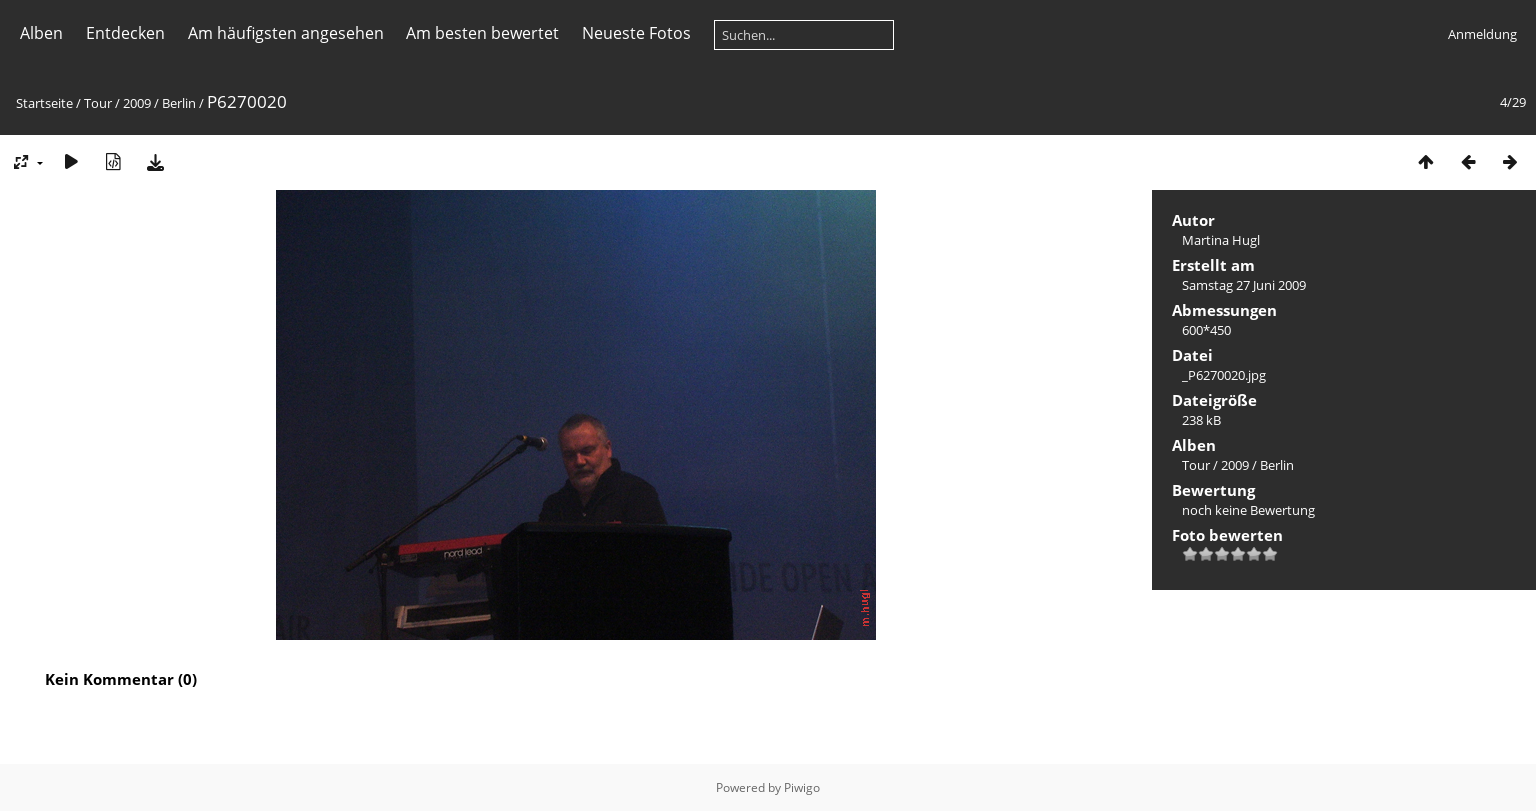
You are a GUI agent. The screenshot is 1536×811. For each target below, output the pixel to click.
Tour (98, 103)
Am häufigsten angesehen (286, 33)
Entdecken (125, 33)
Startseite (44, 103)
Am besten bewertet (482, 33)
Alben (41, 33)
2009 (137, 103)
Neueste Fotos (636, 33)
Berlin (179, 103)
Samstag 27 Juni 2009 (1244, 285)
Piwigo (802, 787)
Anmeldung (1482, 34)
